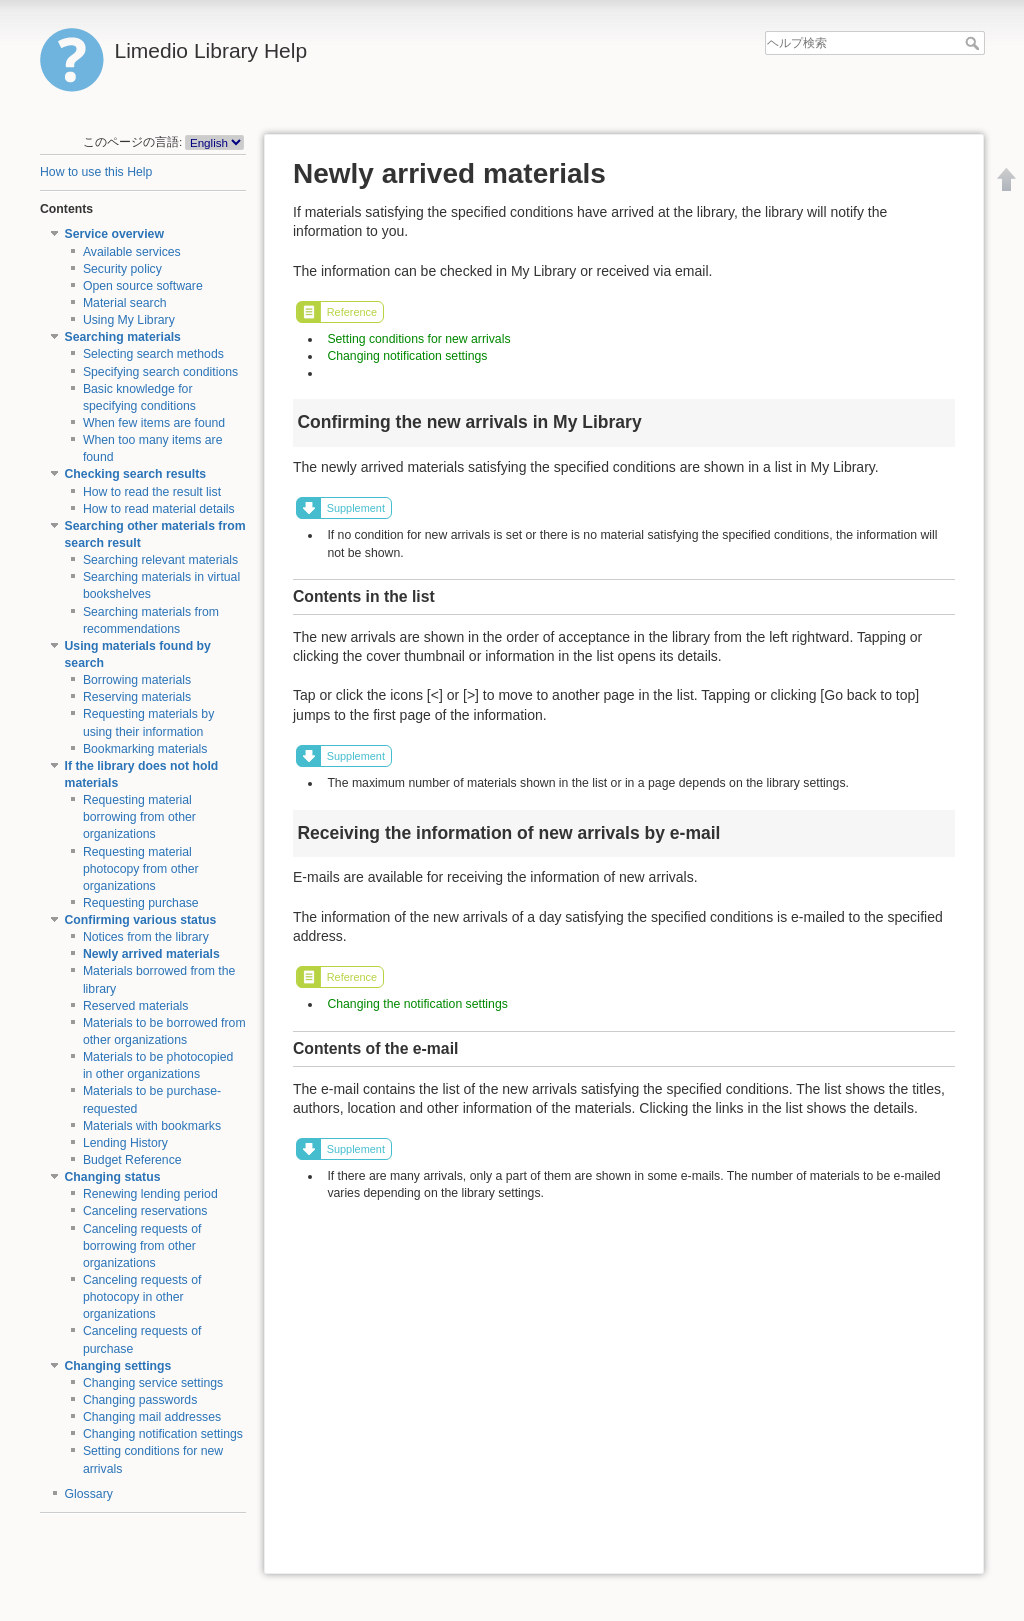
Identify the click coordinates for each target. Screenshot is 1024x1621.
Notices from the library (146, 937)
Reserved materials (136, 1006)
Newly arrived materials (151, 954)
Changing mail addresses (152, 1417)
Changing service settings (153, 1383)
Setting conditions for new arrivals (418, 339)
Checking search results (136, 474)
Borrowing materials (137, 680)
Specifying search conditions (160, 372)
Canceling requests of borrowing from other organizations (142, 1246)
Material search (125, 303)
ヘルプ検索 (974, 43)
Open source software (143, 286)
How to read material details (159, 509)
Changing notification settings (163, 1434)
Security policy (122, 269)
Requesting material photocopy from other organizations (141, 869)
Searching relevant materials (160, 560)
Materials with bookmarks (152, 1126)
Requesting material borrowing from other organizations (139, 817)
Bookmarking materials (145, 749)
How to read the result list (152, 492)
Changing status (113, 1177)
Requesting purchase (141, 903)
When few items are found (154, 423)
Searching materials (123, 337)
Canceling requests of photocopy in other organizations (142, 1297)
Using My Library (129, 320)
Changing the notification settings (417, 1004)
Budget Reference (132, 1160)
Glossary (89, 1494)
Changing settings (118, 1366)
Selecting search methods (153, 354)
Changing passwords (140, 1400)
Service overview (114, 234)
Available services (132, 252)
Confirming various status (141, 920)
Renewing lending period (150, 1194)
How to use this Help (96, 172)
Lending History (125, 1143)
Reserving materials (137, 697)
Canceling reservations (145, 1211)
